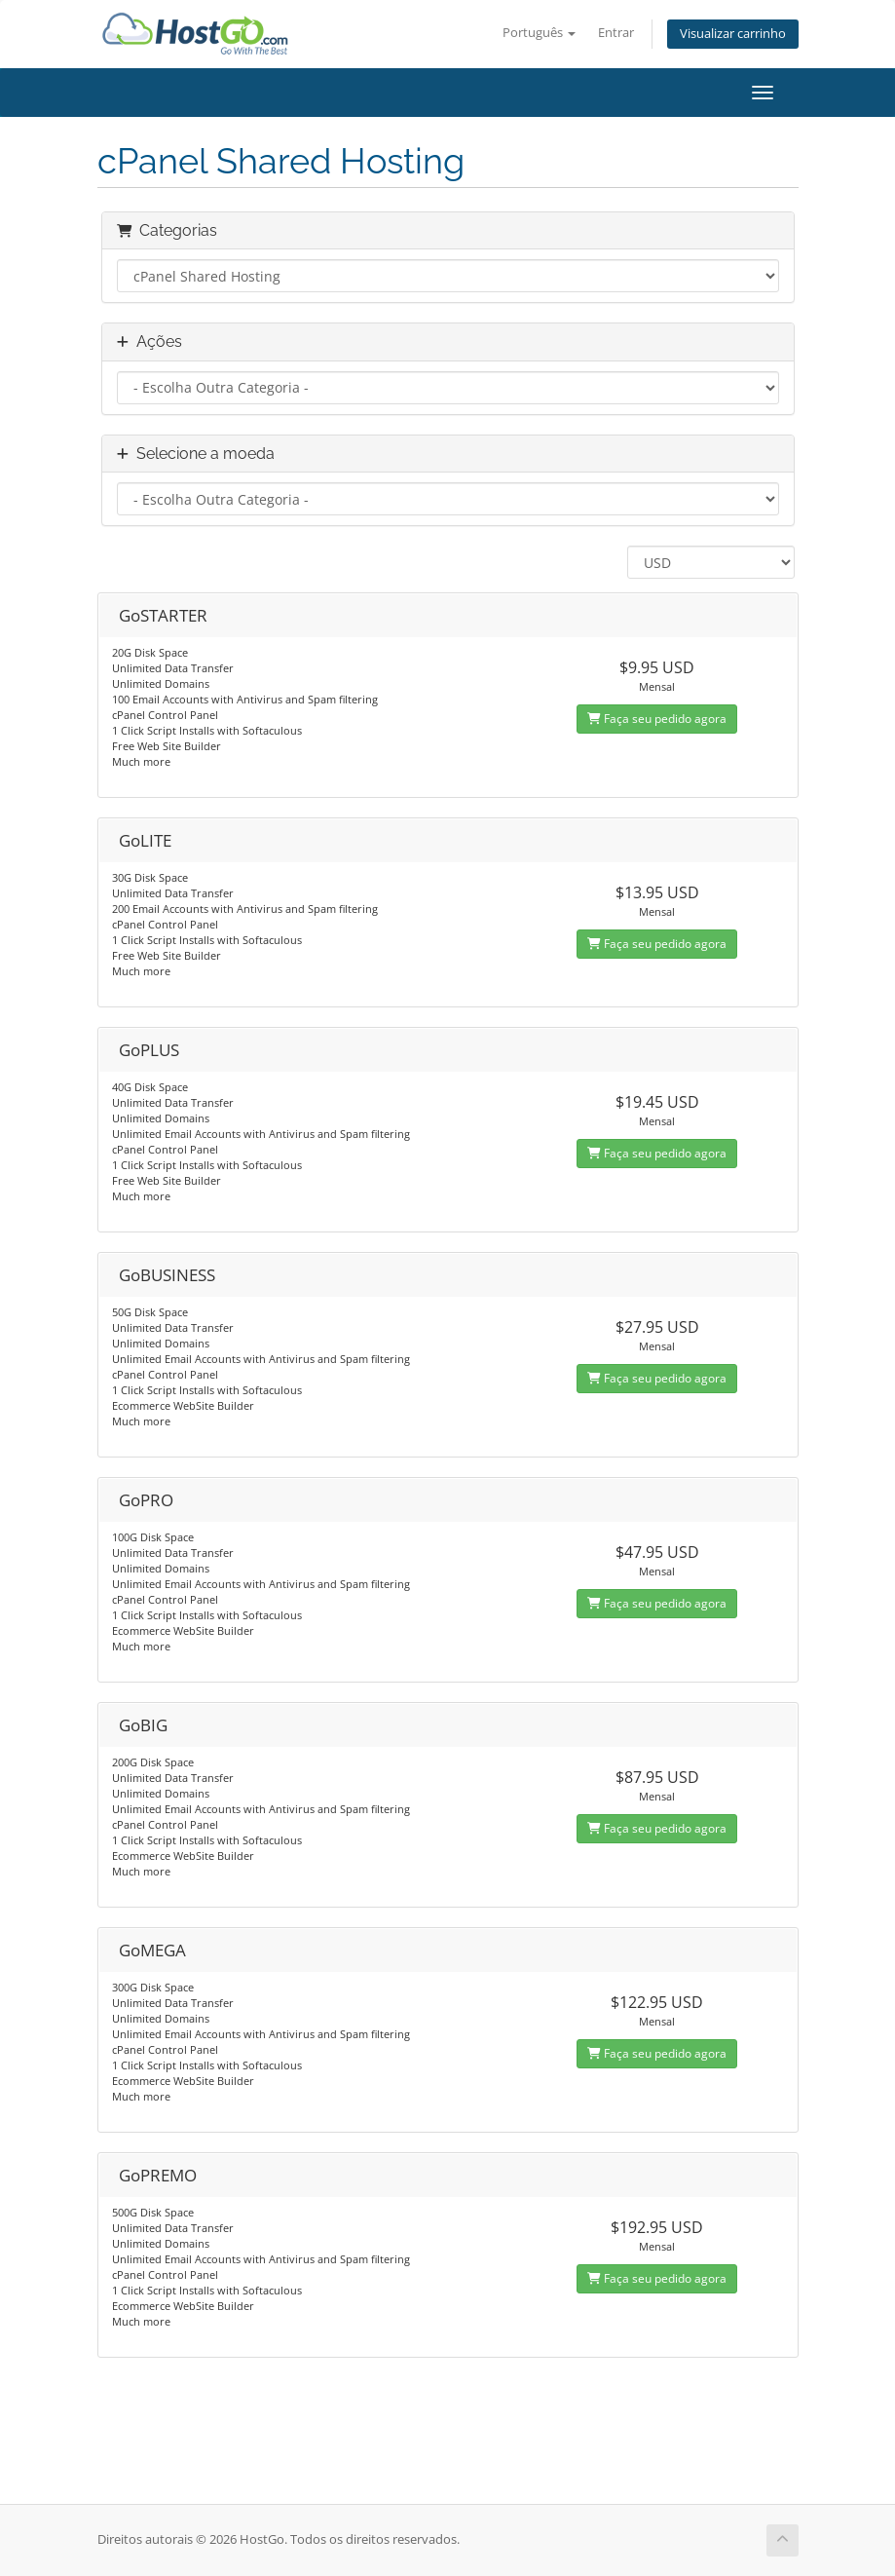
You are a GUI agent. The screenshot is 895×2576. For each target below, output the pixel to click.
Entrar (616, 32)
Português (539, 32)
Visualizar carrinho (733, 33)
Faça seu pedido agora (657, 718)
